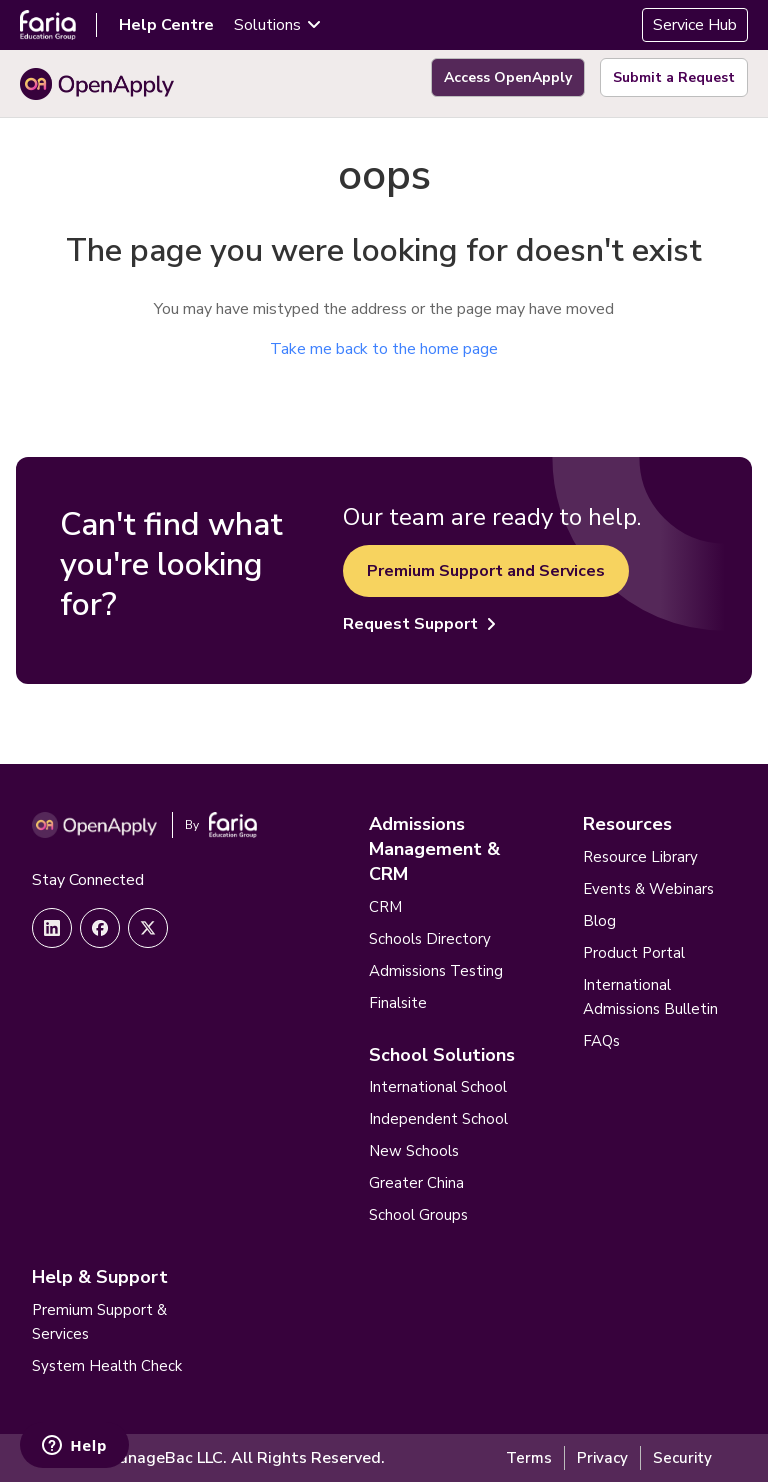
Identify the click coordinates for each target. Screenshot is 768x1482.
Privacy (602, 1458)
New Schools (414, 1151)
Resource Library (640, 857)
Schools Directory (430, 939)
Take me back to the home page (384, 349)
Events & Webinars (648, 889)
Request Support (419, 624)
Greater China (416, 1183)
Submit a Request (674, 77)
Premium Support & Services (99, 1322)
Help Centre (166, 25)
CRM (385, 907)
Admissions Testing (436, 971)
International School (438, 1087)
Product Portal (634, 953)
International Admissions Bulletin (650, 997)
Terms (529, 1458)
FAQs (601, 1041)
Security (682, 1458)
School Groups (418, 1215)
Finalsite (398, 1003)
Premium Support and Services (486, 571)
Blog (599, 921)
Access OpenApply (508, 77)
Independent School (438, 1119)
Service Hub (695, 25)
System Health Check (107, 1366)
